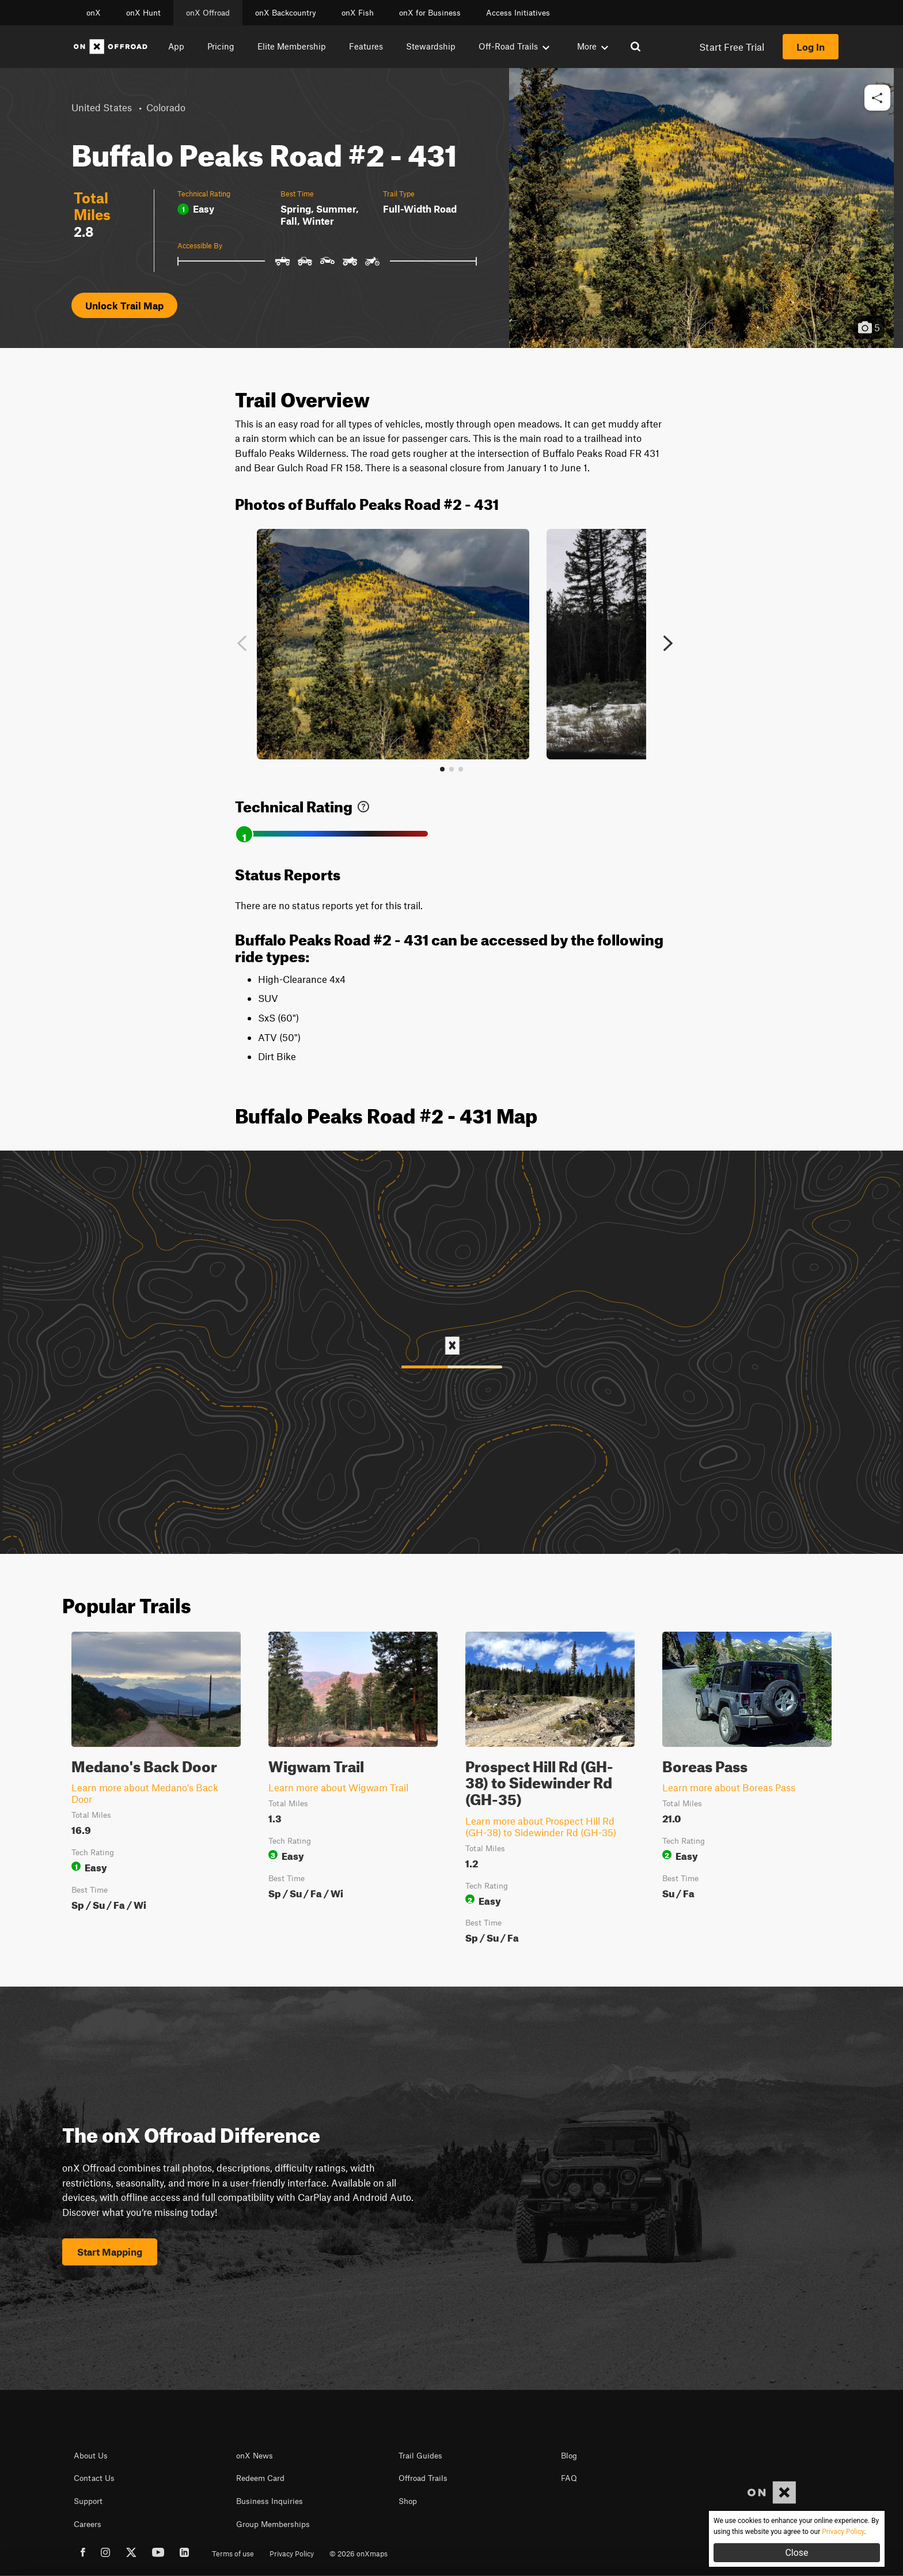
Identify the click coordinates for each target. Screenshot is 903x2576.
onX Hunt (143, 12)
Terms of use (233, 2553)
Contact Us (94, 2478)
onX (93, 12)
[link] (363, 804)
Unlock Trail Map (124, 305)
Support (88, 2501)
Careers (87, 2524)
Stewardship (431, 46)
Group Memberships (273, 2524)
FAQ (569, 2478)
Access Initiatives (518, 12)
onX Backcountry (285, 12)
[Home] (110, 46)
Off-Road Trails (514, 46)
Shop (408, 2501)
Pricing (220, 46)
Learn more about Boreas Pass (728, 1787)
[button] (877, 98)
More (592, 46)
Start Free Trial (731, 46)
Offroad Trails (423, 2478)
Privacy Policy (292, 2553)
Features (366, 46)
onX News (254, 2455)
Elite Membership (291, 46)
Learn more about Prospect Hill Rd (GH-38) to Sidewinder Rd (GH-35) (540, 1826)
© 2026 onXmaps (358, 2553)
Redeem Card (260, 2478)
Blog (569, 2455)
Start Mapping (109, 2251)
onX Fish (358, 12)
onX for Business (430, 12)
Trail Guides (420, 2455)
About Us (91, 2455)
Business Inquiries (269, 2501)
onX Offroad (208, 12)
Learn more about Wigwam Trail (338, 1787)
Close (796, 2552)
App (176, 46)
